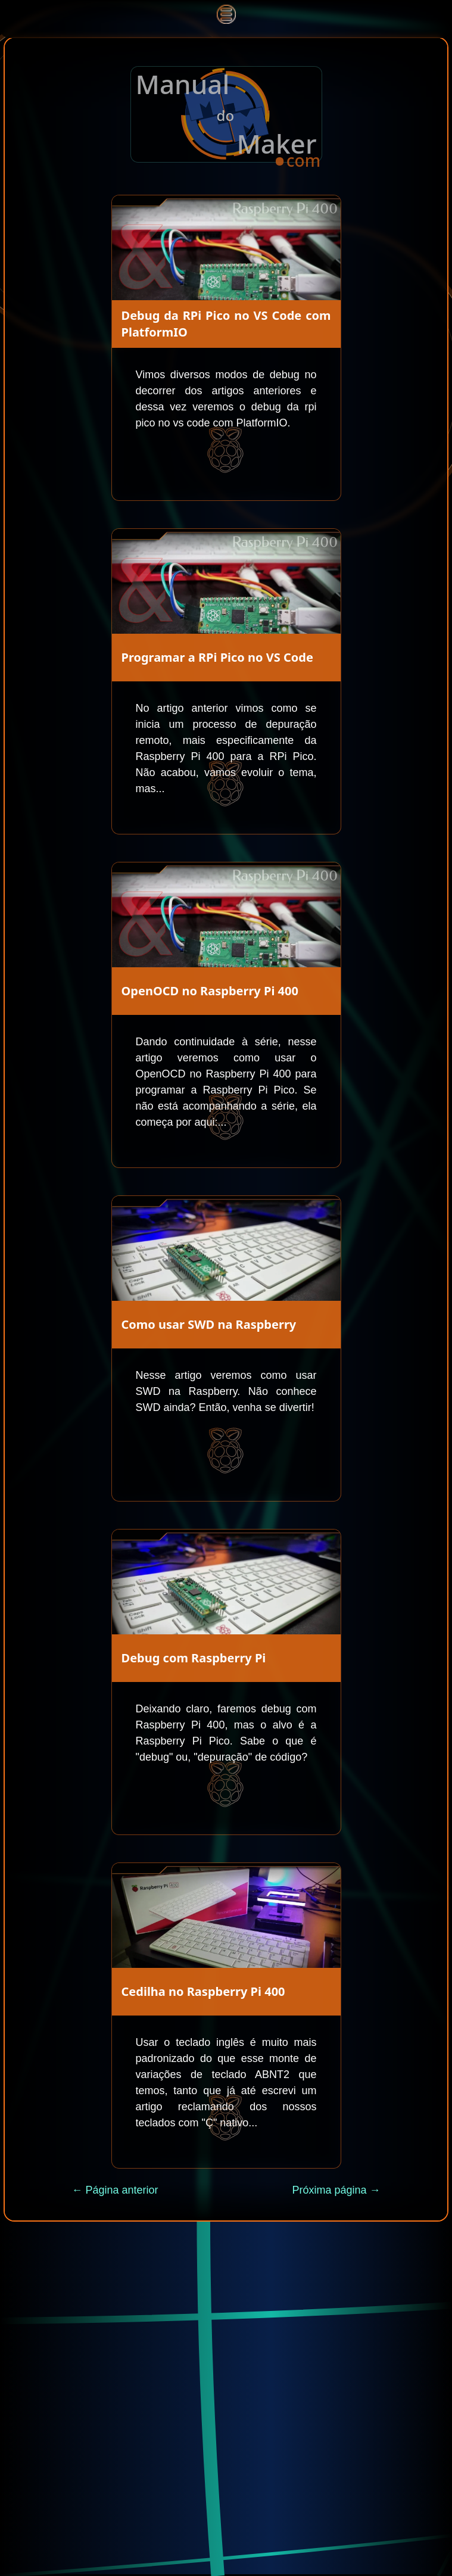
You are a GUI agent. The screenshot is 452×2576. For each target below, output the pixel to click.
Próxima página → (336, 2190)
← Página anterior (114, 2190)
